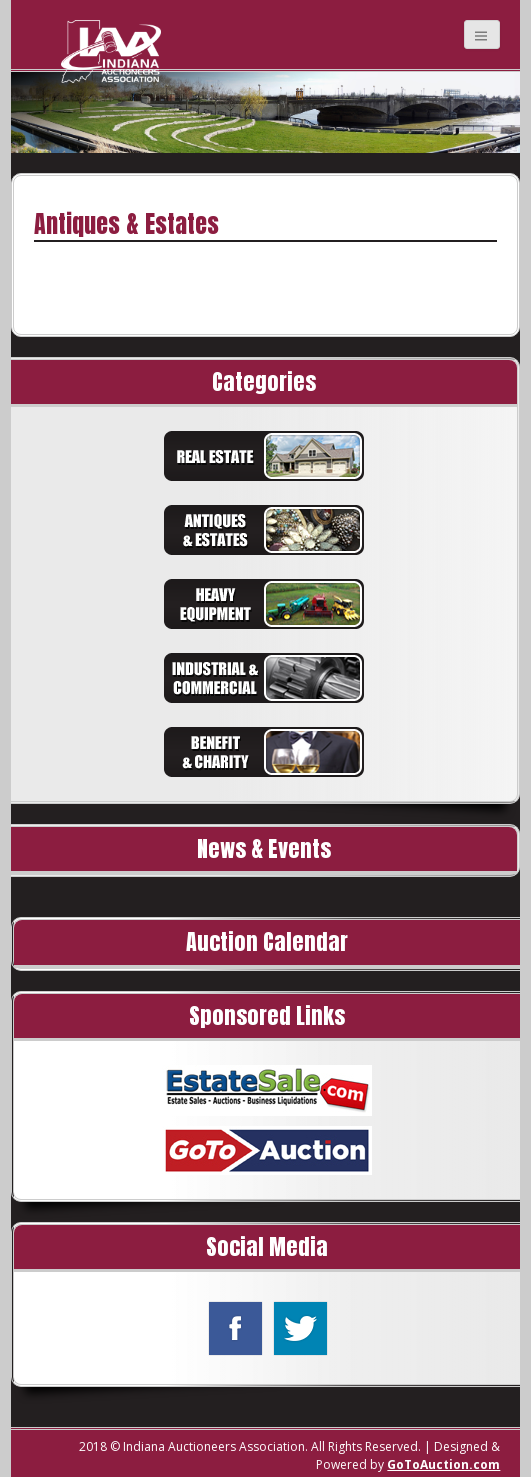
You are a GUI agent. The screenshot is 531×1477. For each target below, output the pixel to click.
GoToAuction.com (443, 1464)
